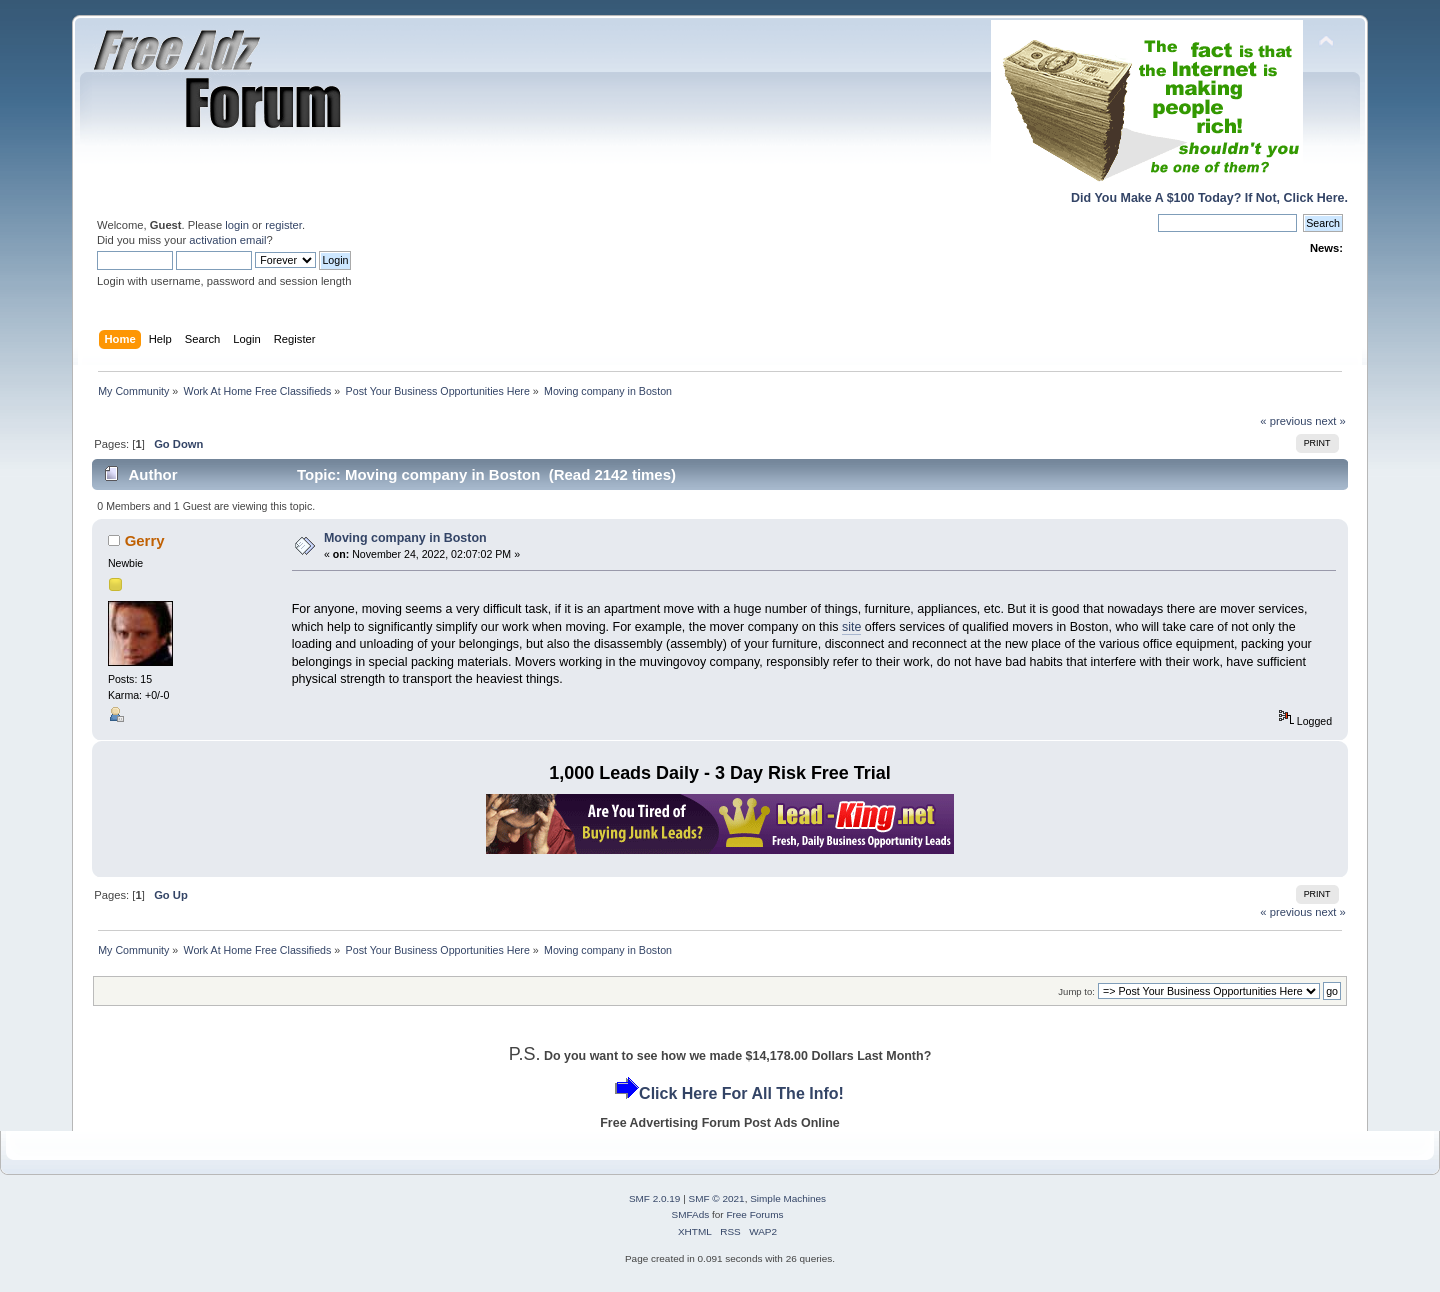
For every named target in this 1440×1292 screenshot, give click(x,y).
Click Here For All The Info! (741, 1093)
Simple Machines (788, 1198)
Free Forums (754, 1214)
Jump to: (1076, 991)
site (851, 627)
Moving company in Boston (405, 538)
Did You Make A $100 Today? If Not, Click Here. (1209, 198)
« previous (1286, 421)
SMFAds (691, 1214)
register (283, 225)
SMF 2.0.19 (655, 1198)
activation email (227, 240)
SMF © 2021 (717, 1198)
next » (1330, 421)
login (237, 225)
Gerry (145, 540)
